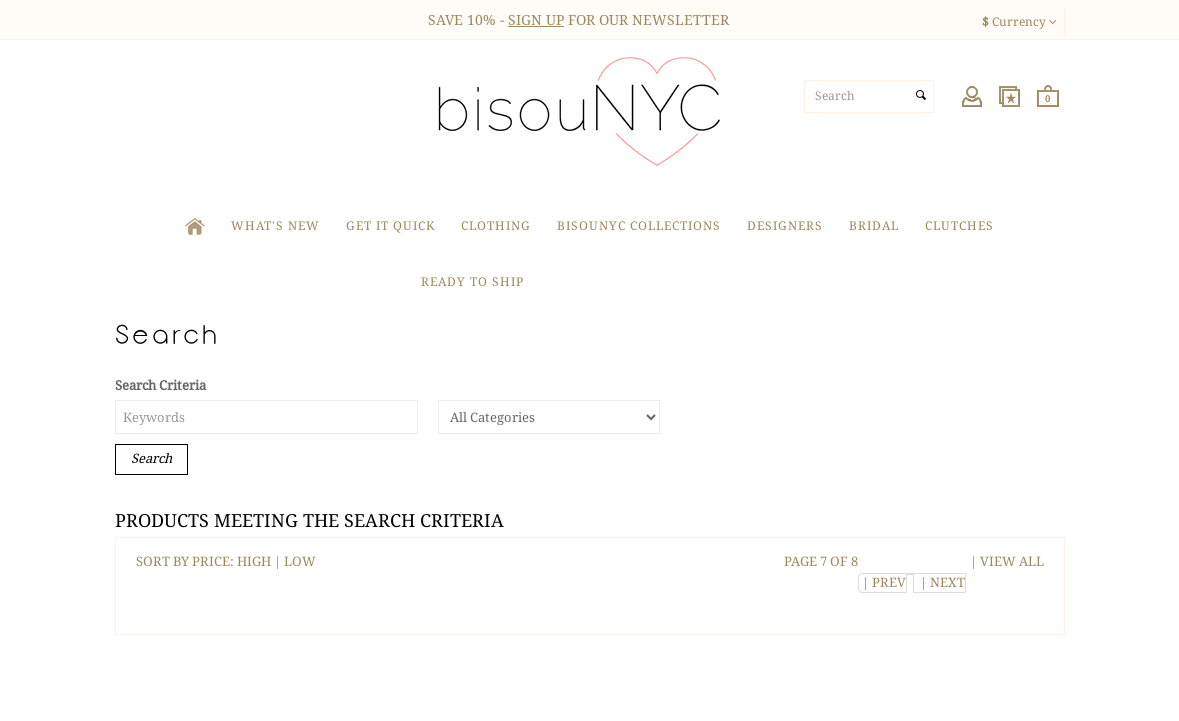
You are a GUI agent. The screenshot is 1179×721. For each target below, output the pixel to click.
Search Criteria (160, 385)
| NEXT (939, 582)
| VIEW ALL (1005, 561)
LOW (300, 561)
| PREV (882, 582)
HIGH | (260, 561)
